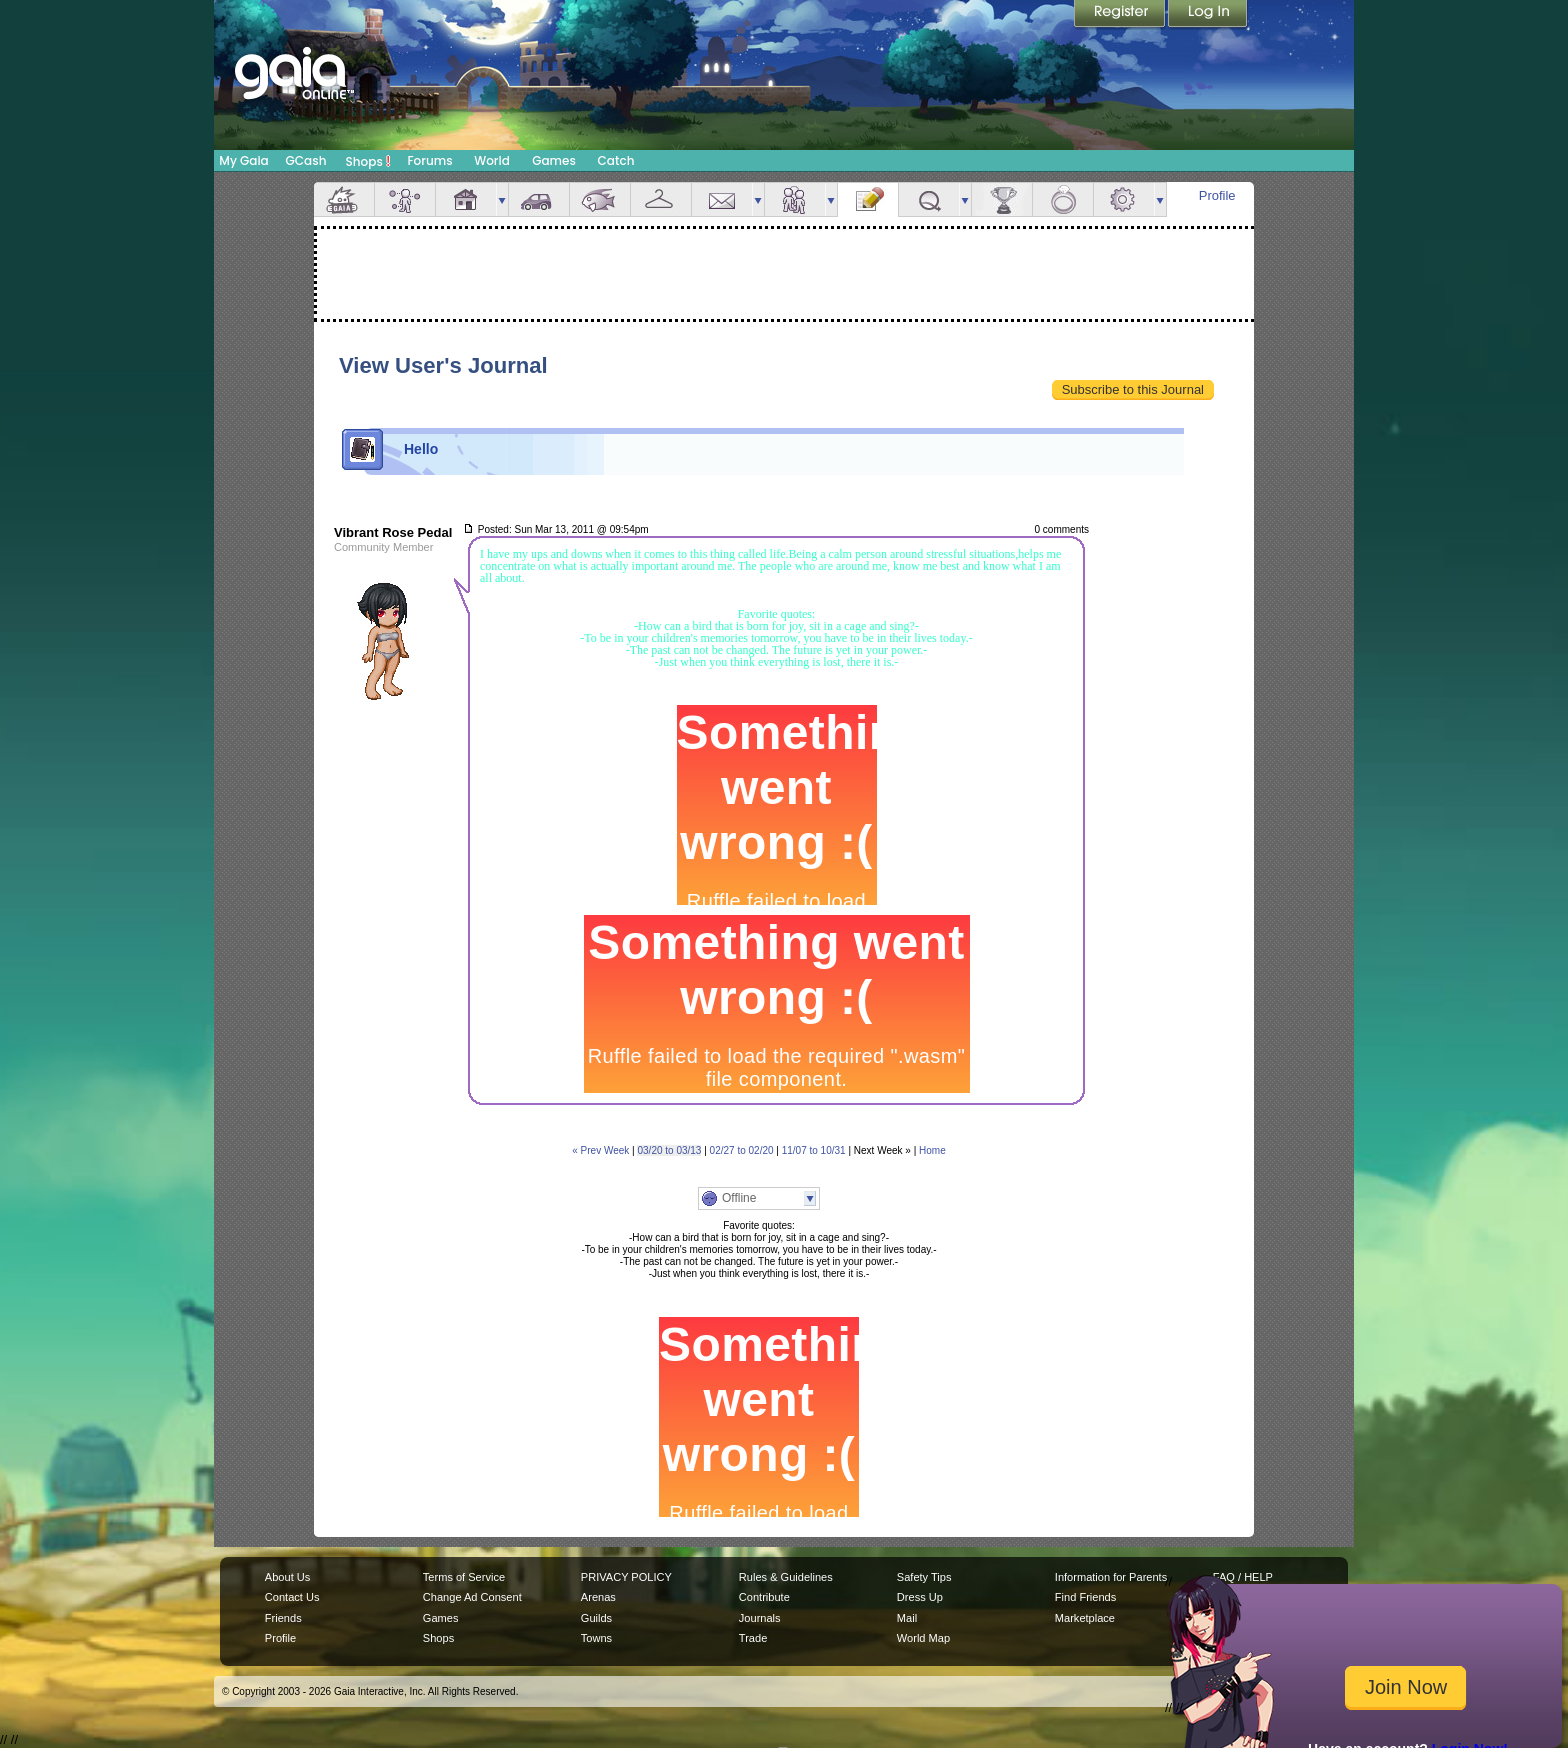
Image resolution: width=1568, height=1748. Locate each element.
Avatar (405, 199)
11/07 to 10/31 (814, 1150)
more (502, 199)
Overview (344, 199)
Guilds (596, 1618)
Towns (596, 1638)
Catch (616, 160)
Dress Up (920, 1597)
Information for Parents (1111, 1577)
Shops (368, 161)
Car (539, 199)
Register (1121, 15)
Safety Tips (924, 1577)
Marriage (1063, 199)
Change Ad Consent (472, 1597)
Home (932, 1150)
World (492, 160)
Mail (722, 199)
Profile (1217, 195)
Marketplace (1085, 1618)
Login (1208, 15)
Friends (795, 199)
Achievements (1002, 199)
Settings (1124, 199)
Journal (868, 199)
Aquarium (600, 199)
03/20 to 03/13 (669, 1150)
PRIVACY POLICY (626, 1577)
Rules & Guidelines (786, 1577)
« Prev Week (600, 1150)
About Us (287, 1577)
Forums (429, 160)
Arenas (598, 1597)
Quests (929, 199)
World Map (923, 1638)
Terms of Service (464, 1577)
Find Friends (1085, 1597)
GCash (306, 160)
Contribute (764, 1597)
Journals (760, 1618)
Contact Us (292, 1597)
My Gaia (243, 160)
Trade (753, 1638)
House (466, 199)
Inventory (661, 199)
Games (554, 160)
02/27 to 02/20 (742, 1150)
